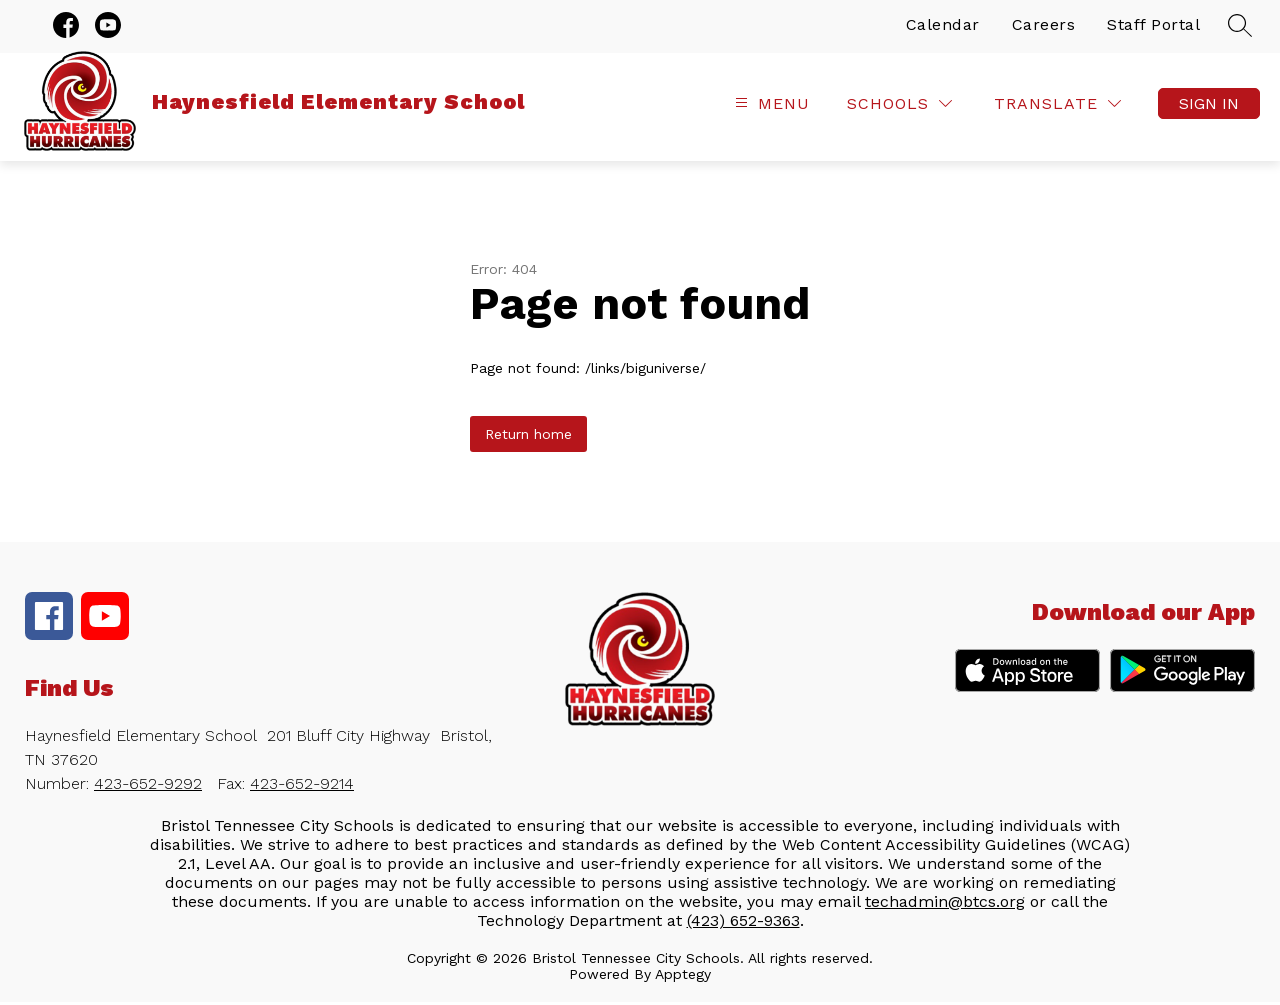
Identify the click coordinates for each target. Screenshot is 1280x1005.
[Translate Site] (1057, 107)
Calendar (943, 27)
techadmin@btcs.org (945, 904)
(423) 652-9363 (743, 923)
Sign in (1209, 107)
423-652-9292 (148, 786)
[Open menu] (770, 107)
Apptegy (683, 977)
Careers (1044, 27)
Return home (528, 437)
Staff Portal (1153, 27)
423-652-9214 (302, 786)
